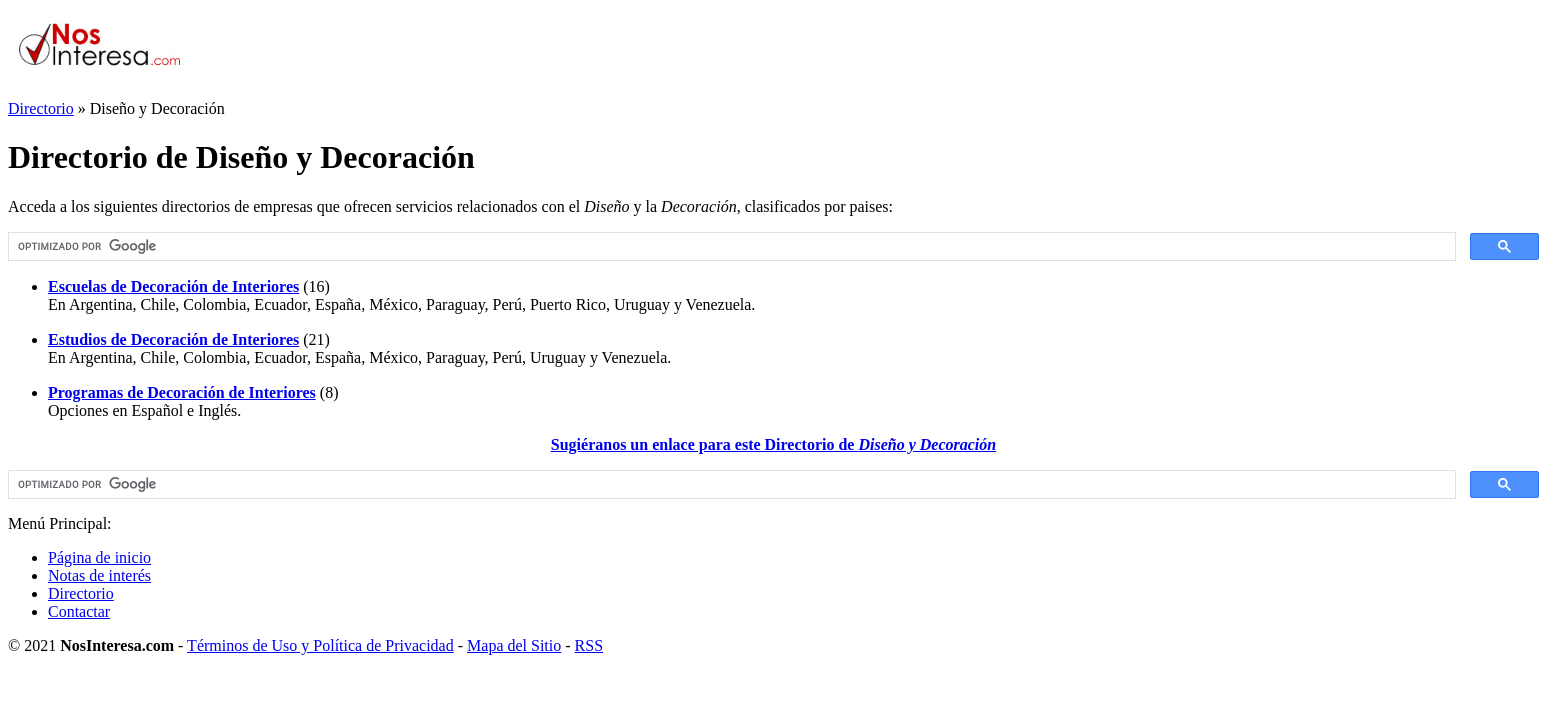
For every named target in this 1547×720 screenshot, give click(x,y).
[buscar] (730, 247)
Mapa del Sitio (514, 645)
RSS (589, 645)
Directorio (41, 108)
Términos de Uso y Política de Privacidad (320, 645)
